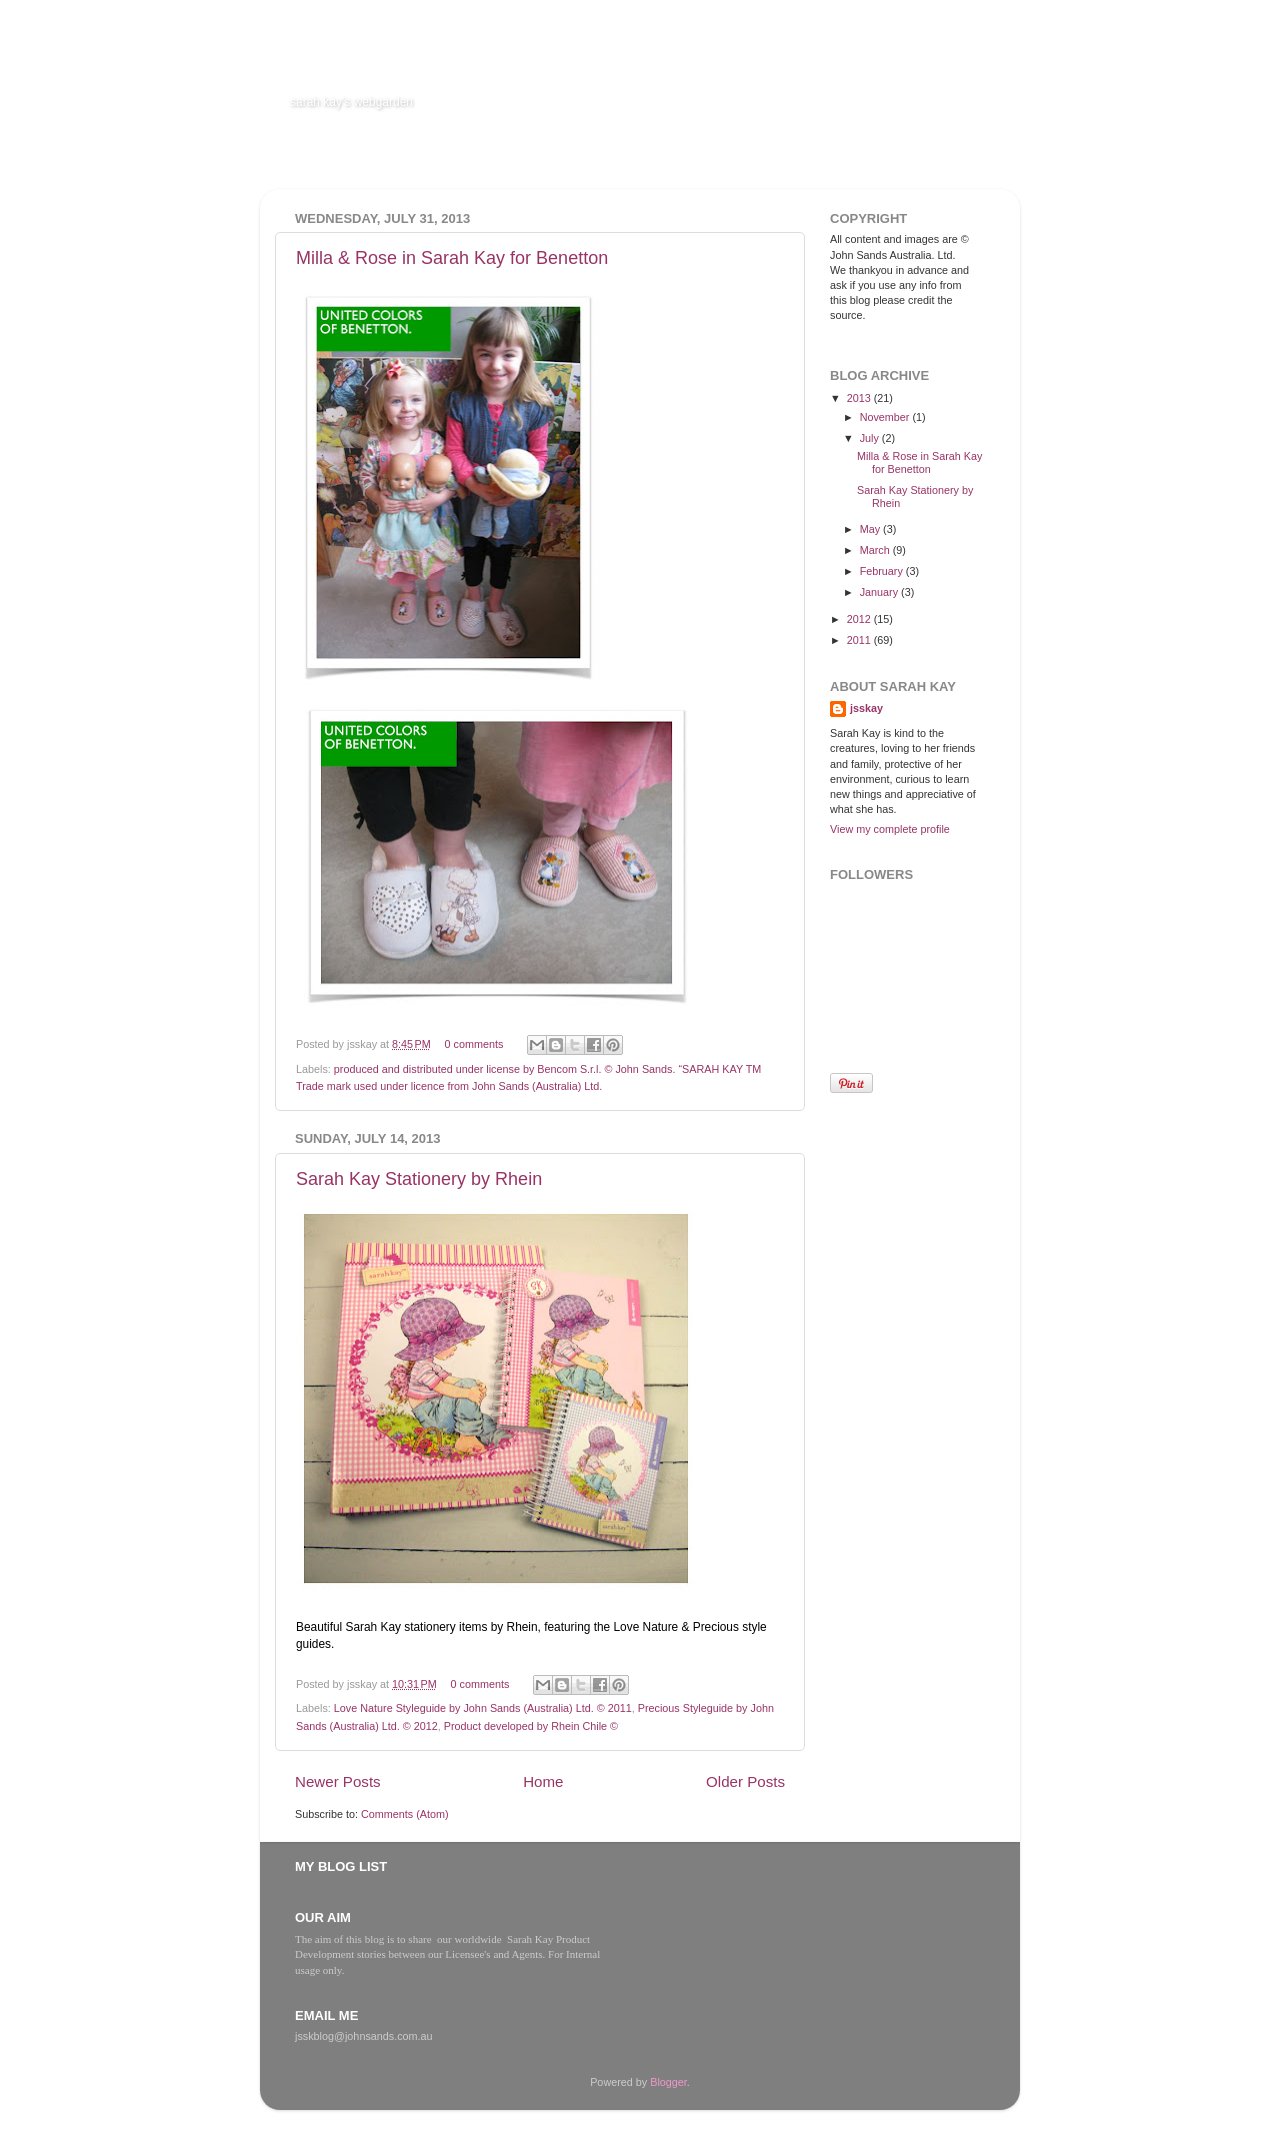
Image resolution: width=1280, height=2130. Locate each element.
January (880, 592)
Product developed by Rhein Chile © (531, 1726)
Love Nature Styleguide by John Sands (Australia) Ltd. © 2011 (483, 1708)
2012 (860, 619)
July (871, 438)
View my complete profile (890, 829)
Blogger (668, 2082)
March (876, 550)
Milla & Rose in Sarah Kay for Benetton (452, 258)
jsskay (866, 708)
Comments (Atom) (405, 1814)
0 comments (474, 1044)
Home (543, 1781)
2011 (860, 640)
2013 (860, 398)
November (886, 417)
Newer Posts (338, 1781)
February (883, 571)
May (871, 529)
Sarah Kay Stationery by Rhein (419, 1179)
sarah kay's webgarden (351, 102)
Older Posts (745, 1781)
